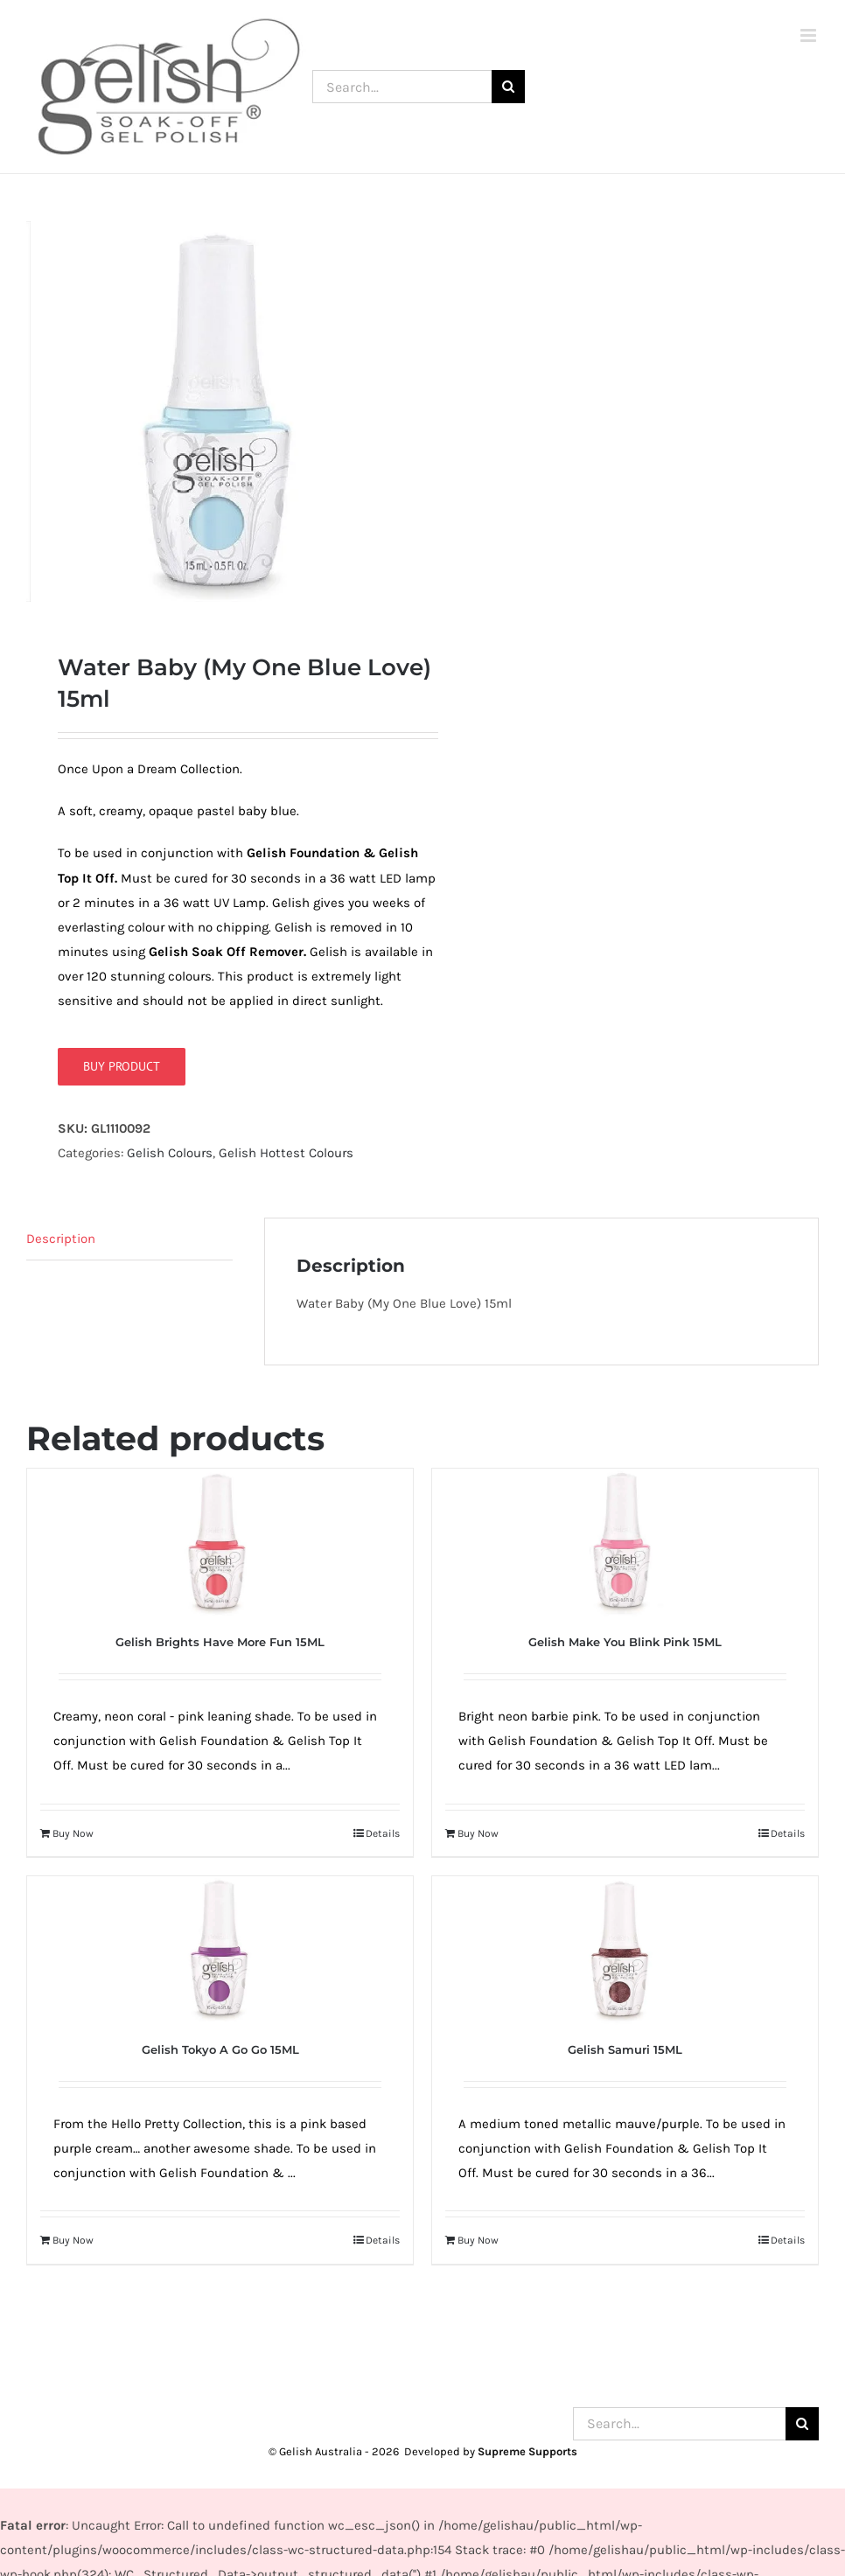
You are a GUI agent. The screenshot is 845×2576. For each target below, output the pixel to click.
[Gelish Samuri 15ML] (625, 1954)
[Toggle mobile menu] (809, 35)
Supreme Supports (527, 2454)
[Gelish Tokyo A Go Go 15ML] (220, 1954)
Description (60, 1242)
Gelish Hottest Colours (286, 1155)
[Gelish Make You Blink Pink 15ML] (625, 1546)
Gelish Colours (170, 1155)
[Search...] (402, 86)
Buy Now (73, 1836)
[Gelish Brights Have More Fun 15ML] (220, 1546)
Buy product (121, 1069)
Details (383, 1836)
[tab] (129, 1242)
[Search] (508, 86)
